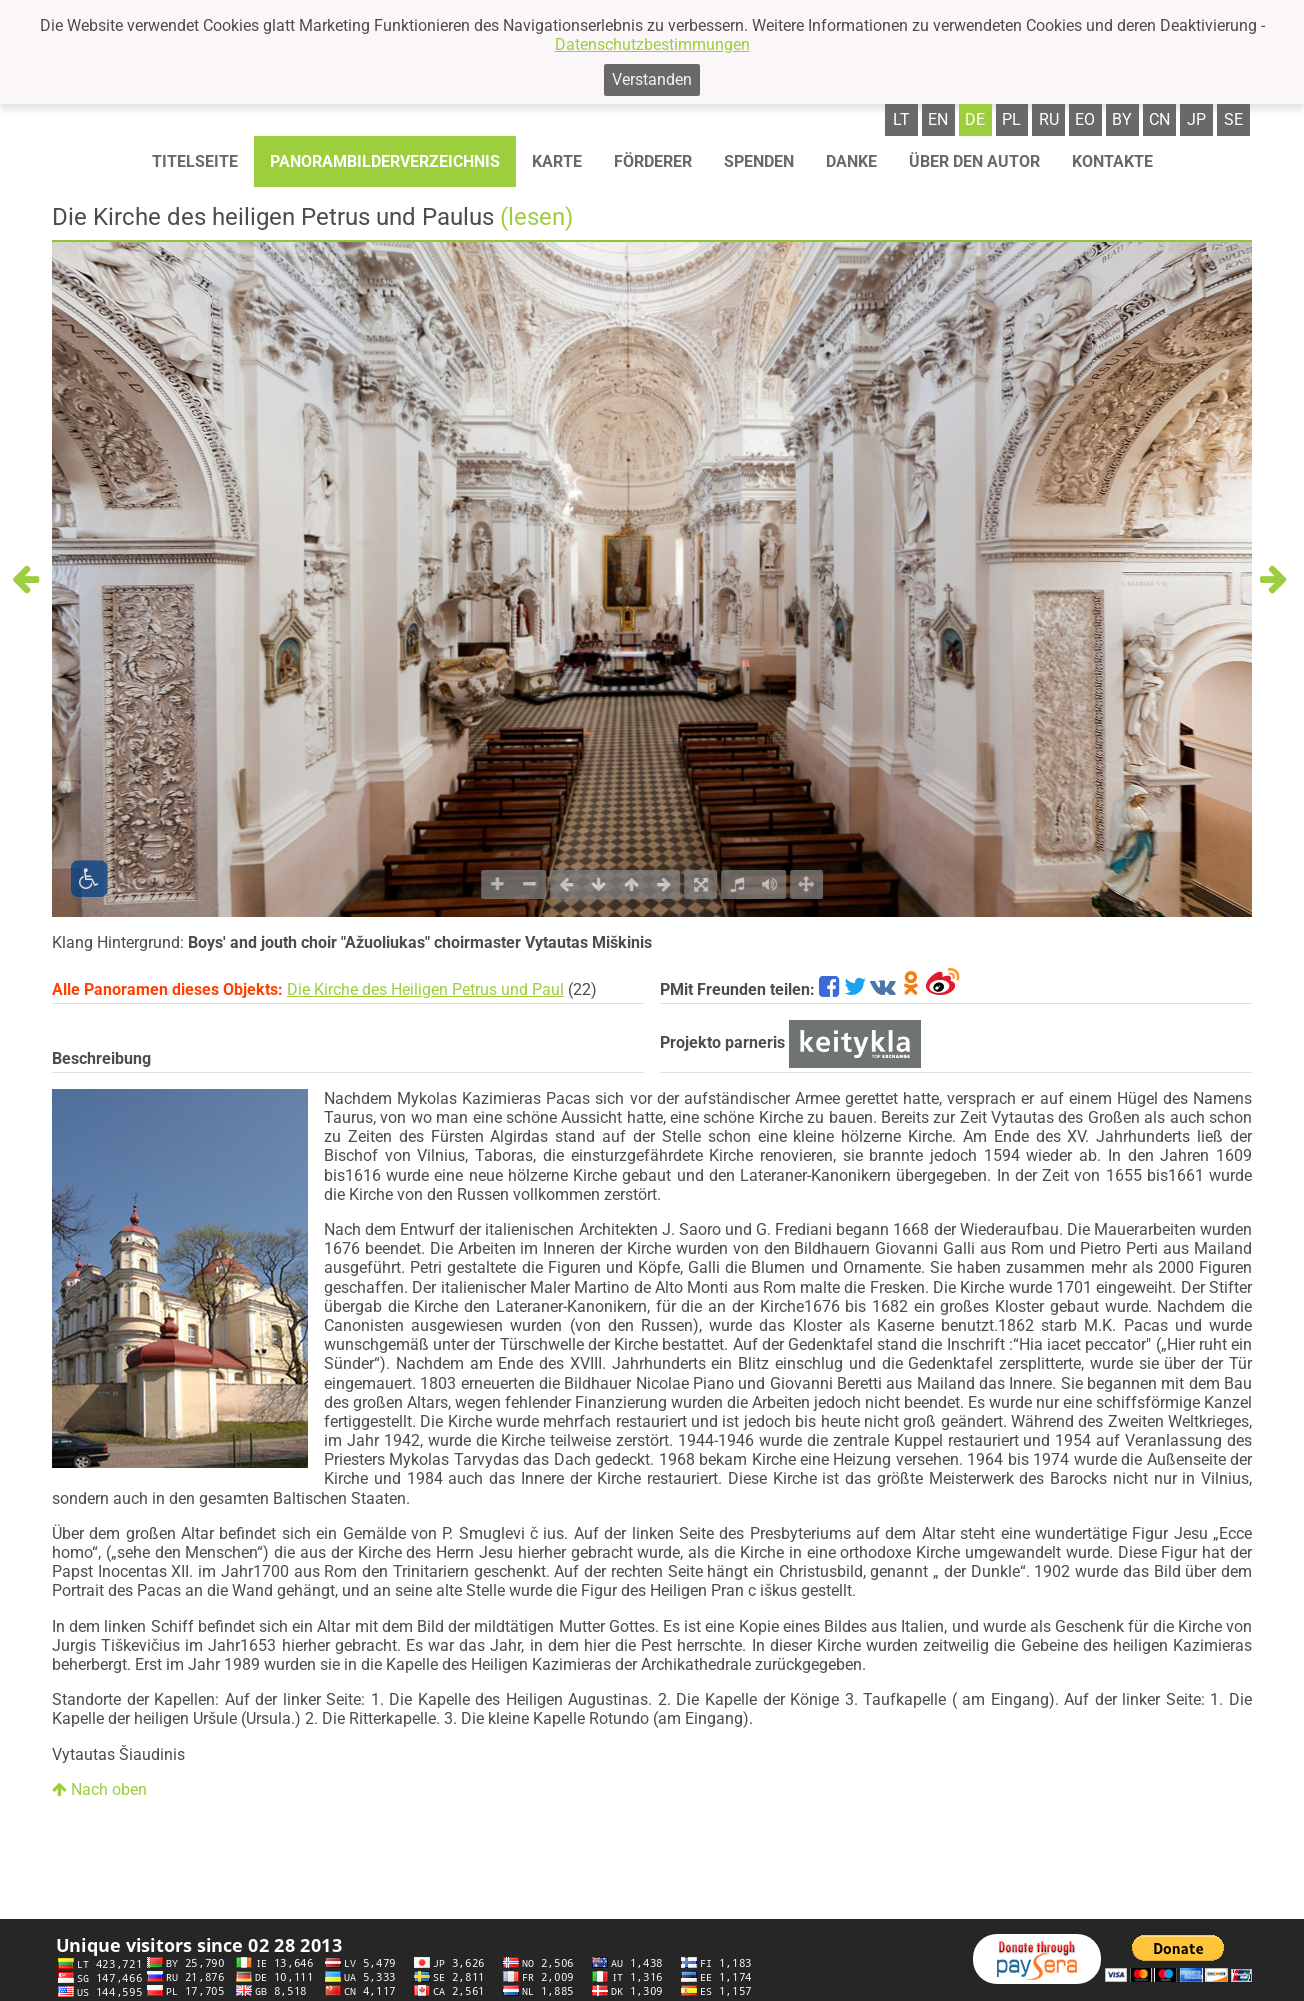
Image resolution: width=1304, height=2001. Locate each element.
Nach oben (99, 1789)
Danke (851, 161)
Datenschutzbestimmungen (652, 44)
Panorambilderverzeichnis (385, 161)
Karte (557, 161)
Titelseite (195, 161)
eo (1085, 119)
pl (1011, 119)
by (1122, 119)
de (975, 119)
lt (901, 119)
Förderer (653, 161)
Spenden (759, 161)
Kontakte (1112, 161)
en (938, 119)
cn (1159, 119)
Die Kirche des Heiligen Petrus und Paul (425, 989)
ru (1049, 119)
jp (1196, 119)
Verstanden (652, 79)
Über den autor (974, 161)
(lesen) (536, 217)
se (1233, 119)
